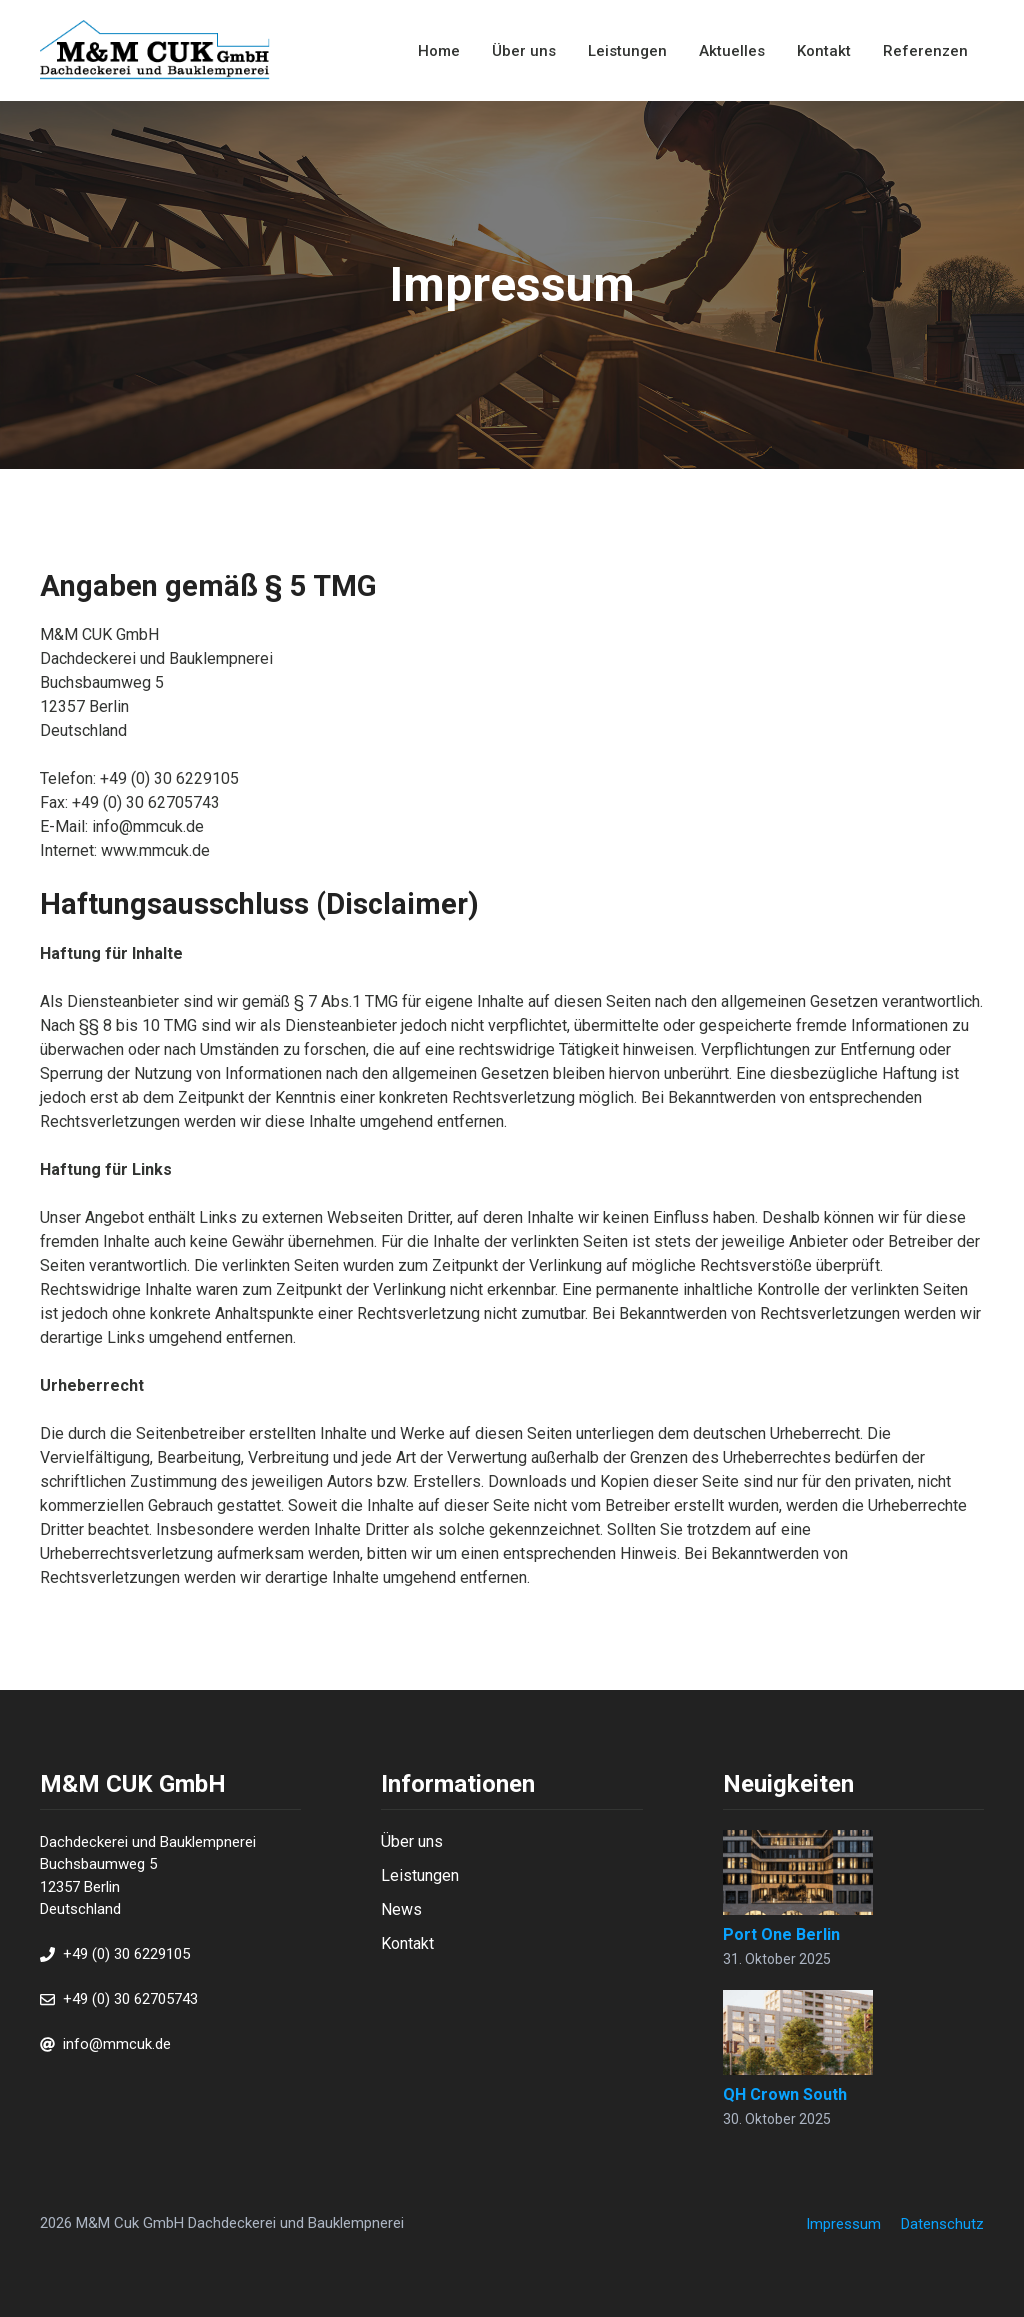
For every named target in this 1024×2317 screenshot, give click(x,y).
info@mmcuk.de (117, 2044)
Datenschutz (942, 2224)
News (401, 1909)
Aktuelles (732, 51)
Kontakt (824, 51)
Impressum (843, 2224)
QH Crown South (785, 2094)
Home (439, 51)
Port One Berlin (781, 1934)
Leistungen (627, 51)
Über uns (524, 51)
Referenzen (925, 51)
